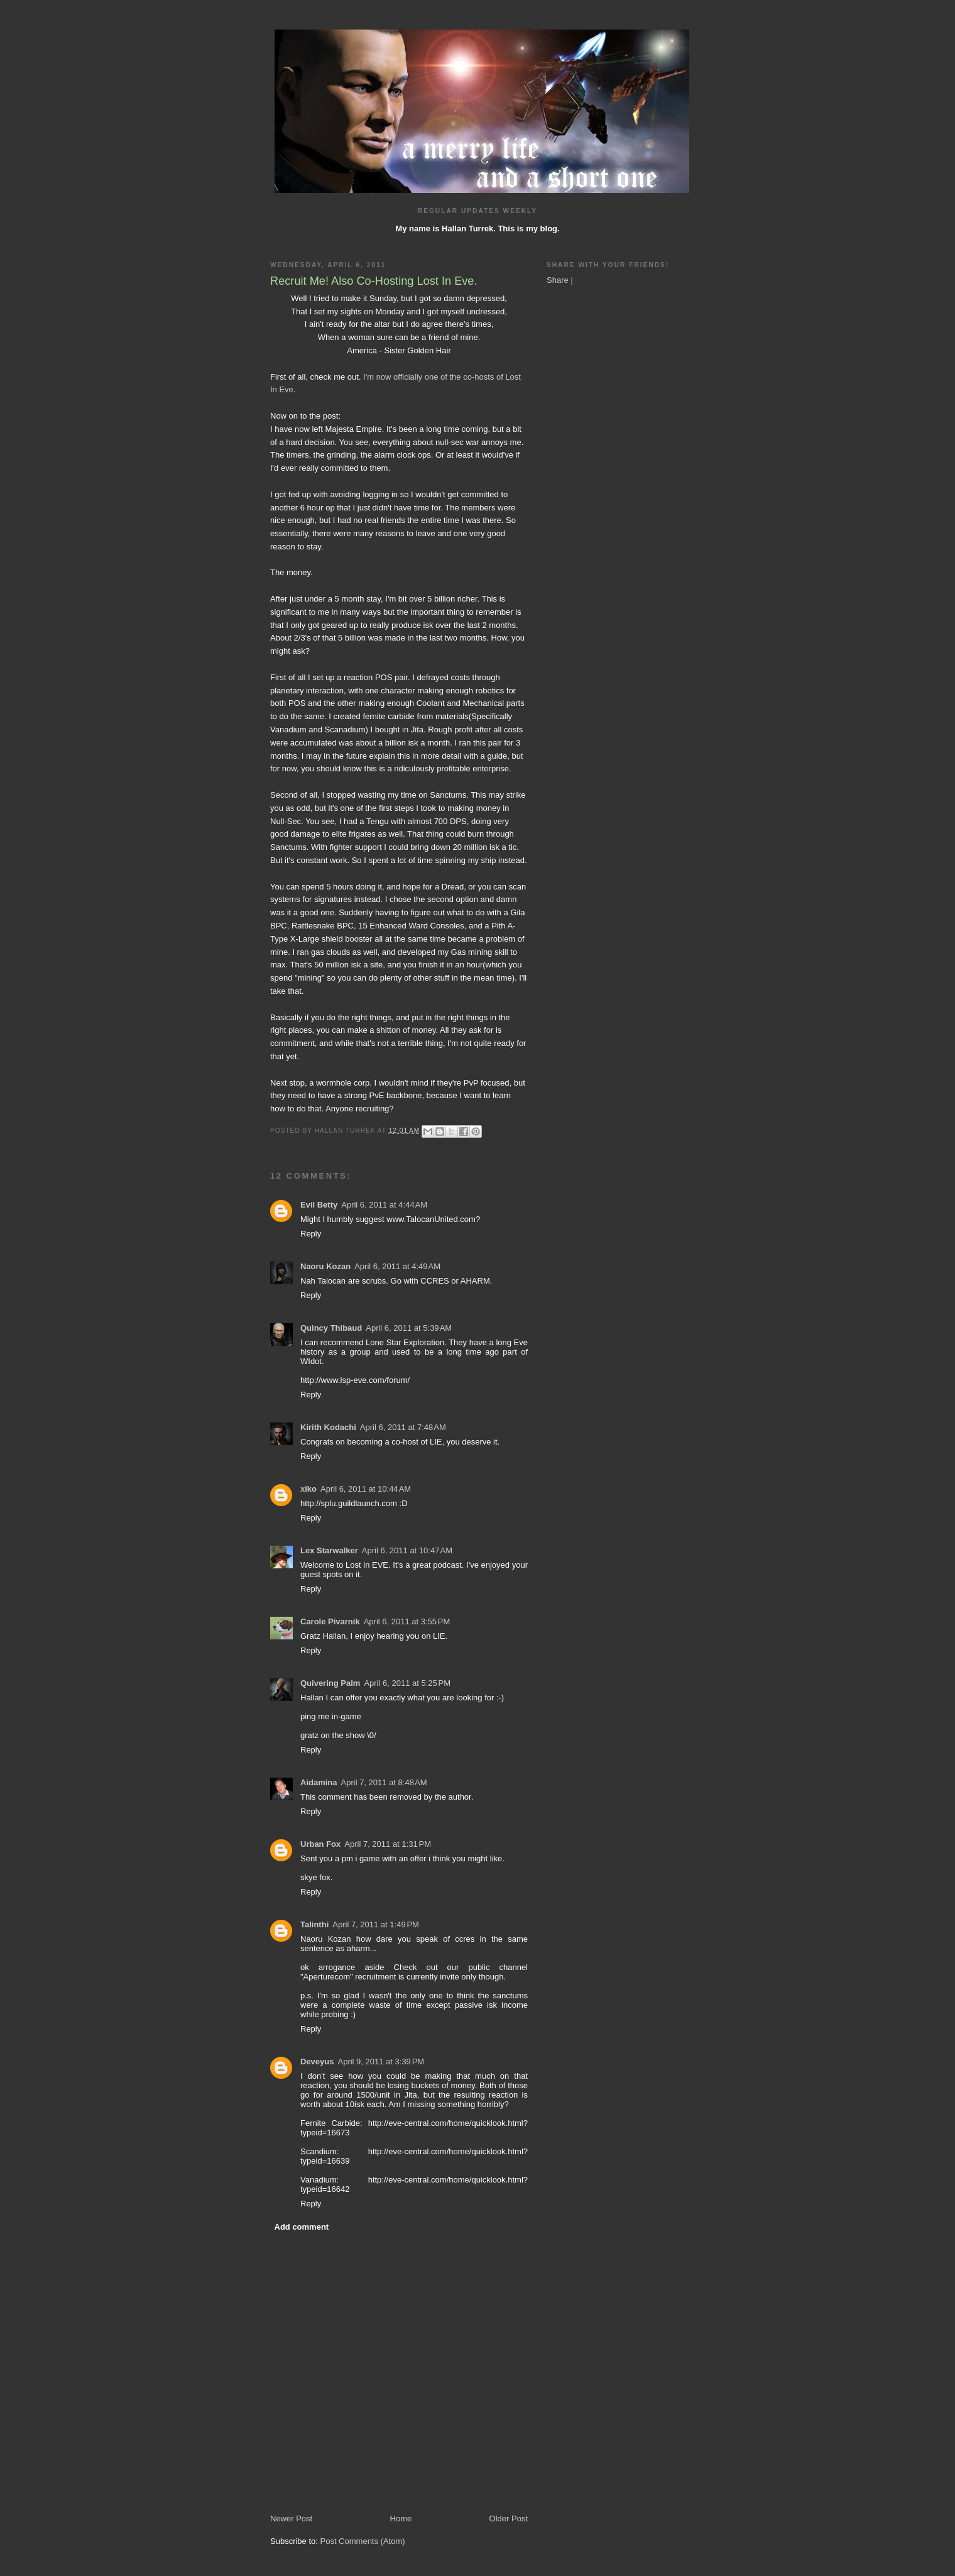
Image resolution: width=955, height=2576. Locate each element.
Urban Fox (320, 1844)
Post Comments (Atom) (362, 2541)
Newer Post (291, 2518)
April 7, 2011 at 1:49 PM (375, 1924)
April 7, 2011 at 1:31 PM (387, 1844)
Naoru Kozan (325, 1266)
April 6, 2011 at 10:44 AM (365, 1489)
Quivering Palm (330, 1683)
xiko (308, 1489)
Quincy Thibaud (331, 1328)
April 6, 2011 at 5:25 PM (407, 1683)
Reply (310, 1233)
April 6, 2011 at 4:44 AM (384, 1204)
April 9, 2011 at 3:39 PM (380, 2061)
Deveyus (317, 2061)
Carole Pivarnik (330, 1621)
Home (401, 2518)
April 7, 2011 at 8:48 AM (384, 1782)
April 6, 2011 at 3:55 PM (407, 1621)
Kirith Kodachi (328, 1427)
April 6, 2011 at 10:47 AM (407, 1550)
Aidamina (318, 1782)
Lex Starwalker (329, 1550)
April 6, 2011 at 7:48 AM (403, 1427)
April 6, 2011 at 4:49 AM (397, 1266)
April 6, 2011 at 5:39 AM (409, 1328)
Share (558, 280)
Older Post (508, 2518)
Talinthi (314, 1924)
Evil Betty (318, 1204)
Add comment (302, 2227)
